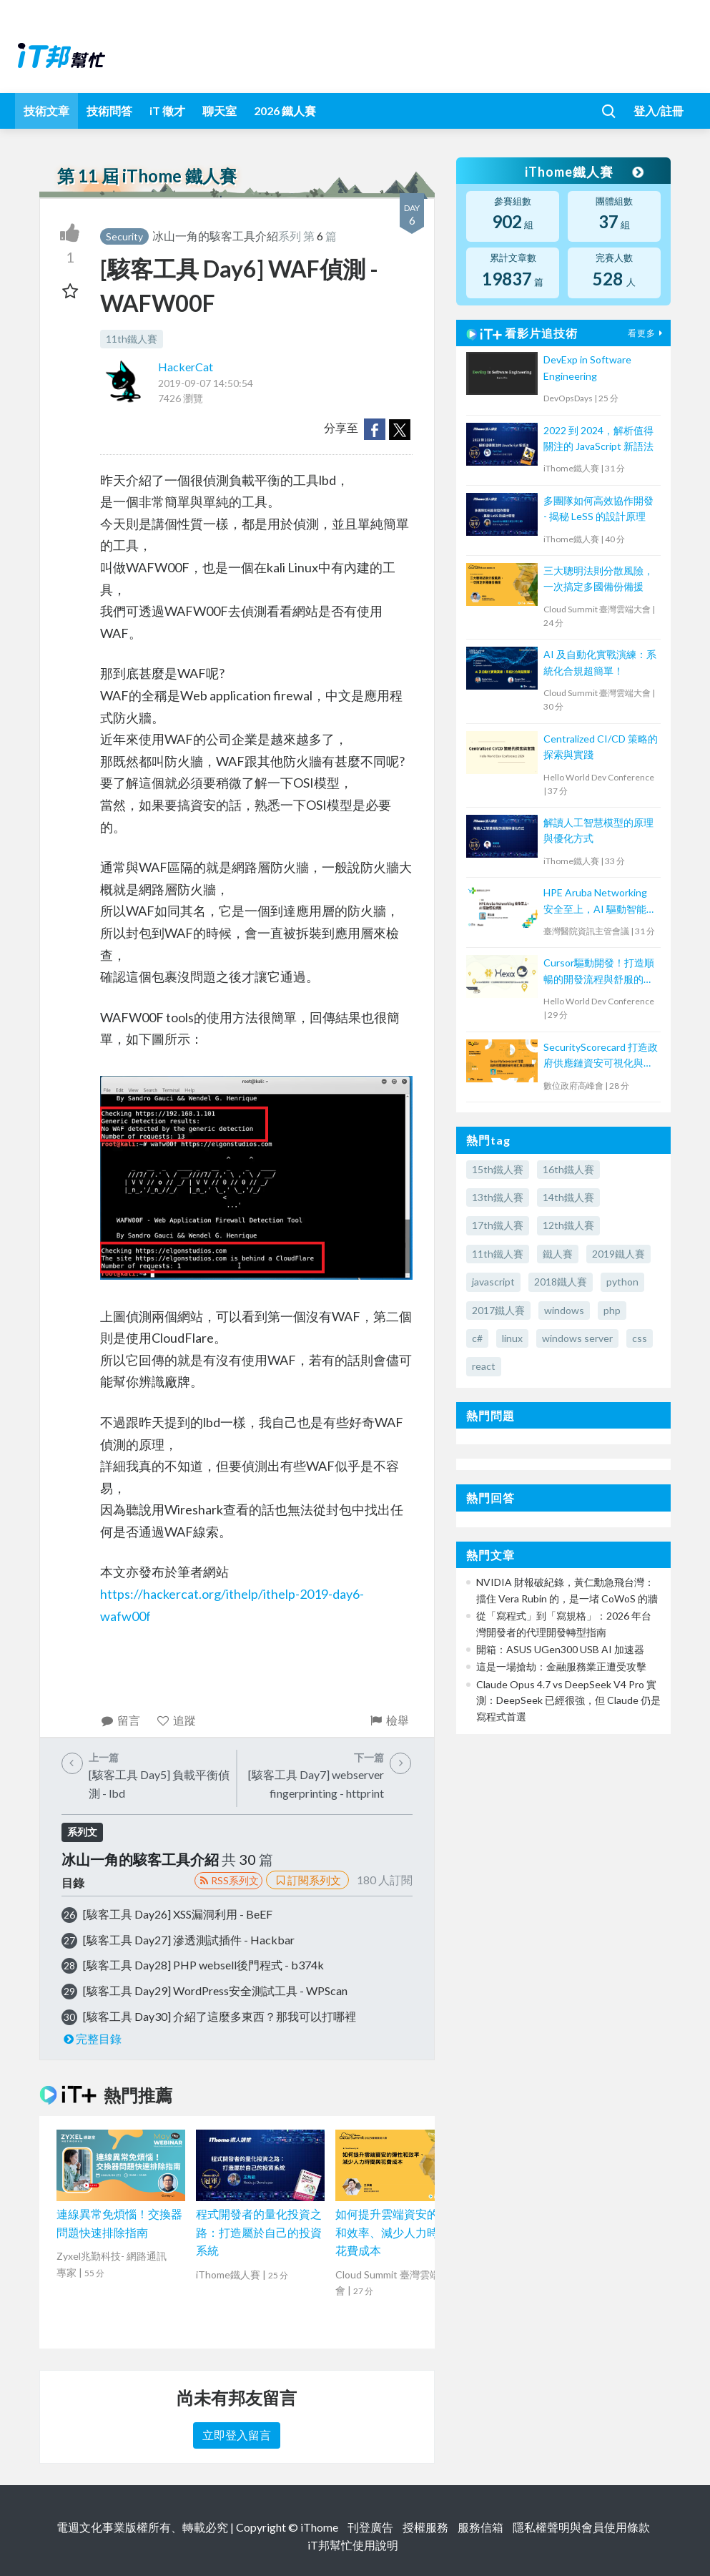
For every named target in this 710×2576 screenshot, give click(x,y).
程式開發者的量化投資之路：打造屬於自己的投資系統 (259, 2232)
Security (124, 236)
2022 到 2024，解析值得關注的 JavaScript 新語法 (598, 438)
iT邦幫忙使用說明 (352, 2545)
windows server (577, 1338)
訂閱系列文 (307, 1880)
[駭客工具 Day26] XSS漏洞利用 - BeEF (177, 1914)
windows (564, 1310)
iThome (319, 2527)
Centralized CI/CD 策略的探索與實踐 (600, 746)
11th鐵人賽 (131, 339)
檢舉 (389, 1720)
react (483, 1366)
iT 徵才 (167, 110)
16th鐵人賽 (568, 1169)
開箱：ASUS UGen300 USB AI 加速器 (560, 1649)
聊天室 (219, 110)
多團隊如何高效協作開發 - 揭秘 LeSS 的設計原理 (598, 508)
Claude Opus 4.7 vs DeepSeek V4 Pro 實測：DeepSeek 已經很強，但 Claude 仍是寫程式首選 (568, 1700)
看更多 (647, 333)
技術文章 (46, 110)
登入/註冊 (658, 110)
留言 (120, 1720)
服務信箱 (480, 2527)
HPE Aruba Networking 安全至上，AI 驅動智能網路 (599, 901)
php (612, 1310)
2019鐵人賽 (618, 1254)
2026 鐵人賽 (285, 110)
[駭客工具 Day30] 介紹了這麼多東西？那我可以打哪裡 (219, 2016)
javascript (493, 1281)
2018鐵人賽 (560, 1281)
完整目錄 (91, 2038)
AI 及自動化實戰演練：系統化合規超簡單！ (599, 662)
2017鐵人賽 (498, 1310)
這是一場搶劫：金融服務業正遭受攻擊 (561, 1666)
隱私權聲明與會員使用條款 (581, 2527)
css (639, 1338)
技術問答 (109, 110)
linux (512, 1338)
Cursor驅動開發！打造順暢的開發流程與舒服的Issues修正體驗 (598, 971)
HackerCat (185, 366)
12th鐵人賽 (568, 1225)
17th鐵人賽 (497, 1225)
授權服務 (425, 2527)
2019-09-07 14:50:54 (205, 383)
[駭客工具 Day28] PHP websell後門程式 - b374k (203, 1965)
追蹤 (175, 1720)
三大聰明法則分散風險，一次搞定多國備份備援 (598, 578)
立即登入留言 (236, 2435)
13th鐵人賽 (497, 1197)
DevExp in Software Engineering (587, 367)
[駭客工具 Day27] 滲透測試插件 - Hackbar (189, 1939)
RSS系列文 (228, 1880)
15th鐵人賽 (497, 1169)
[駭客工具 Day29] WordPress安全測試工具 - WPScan (215, 1990)
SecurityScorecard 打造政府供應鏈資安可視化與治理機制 (600, 1056)
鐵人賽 (558, 1254)
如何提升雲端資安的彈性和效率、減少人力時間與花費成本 (398, 2232)
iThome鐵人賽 (583, 172)
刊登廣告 (370, 2527)
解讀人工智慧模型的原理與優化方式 (598, 830)
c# (477, 1338)
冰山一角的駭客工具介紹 (215, 236)
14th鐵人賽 (568, 1197)
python (622, 1281)
